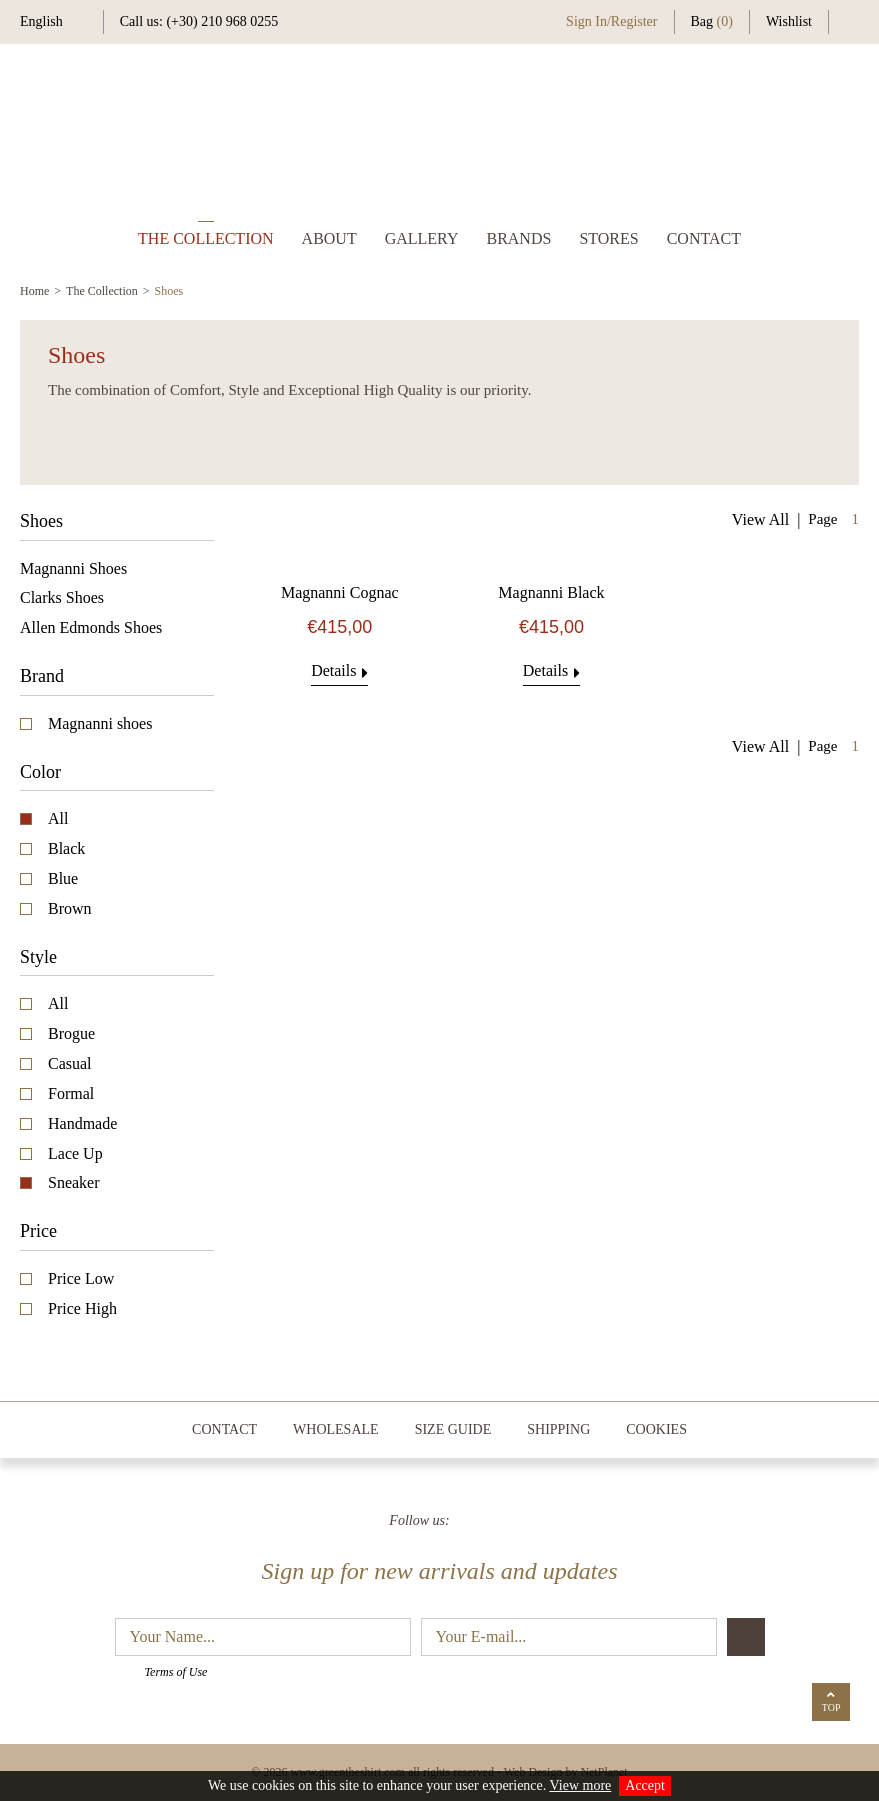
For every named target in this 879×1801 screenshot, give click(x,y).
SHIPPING (558, 1429)
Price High (82, 1308)
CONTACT (704, 238)
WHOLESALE (336, 1429)
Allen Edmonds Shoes (91, 627)
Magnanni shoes (100, 723)
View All (760, 519)
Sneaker (74, 1182)
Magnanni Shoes (73, 568)
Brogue (71, 1033)
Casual (70, 1063)
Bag (712, 21)
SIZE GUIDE (453, 1429)
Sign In (586, 21)
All (58, 818)
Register (634, 21)
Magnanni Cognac (340, 592)
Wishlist (789, 21)
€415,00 (339, 627)
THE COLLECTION (206, 238)
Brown (70, 908)
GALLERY (422, 238)
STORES (608, 238)
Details (339, 671)
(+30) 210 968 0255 (222, 21)
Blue (63, 878)
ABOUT (329, 238)
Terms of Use (176, 1672)
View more (581, 1785)
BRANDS (518, 238)
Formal (71, 1093)
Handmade (82, 1123)
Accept (645, 1785)
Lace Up (75, 1153)
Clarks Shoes (62, 597)
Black (66, 848)
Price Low (81, 1278)
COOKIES (656, 1429)
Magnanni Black (551, 592)
